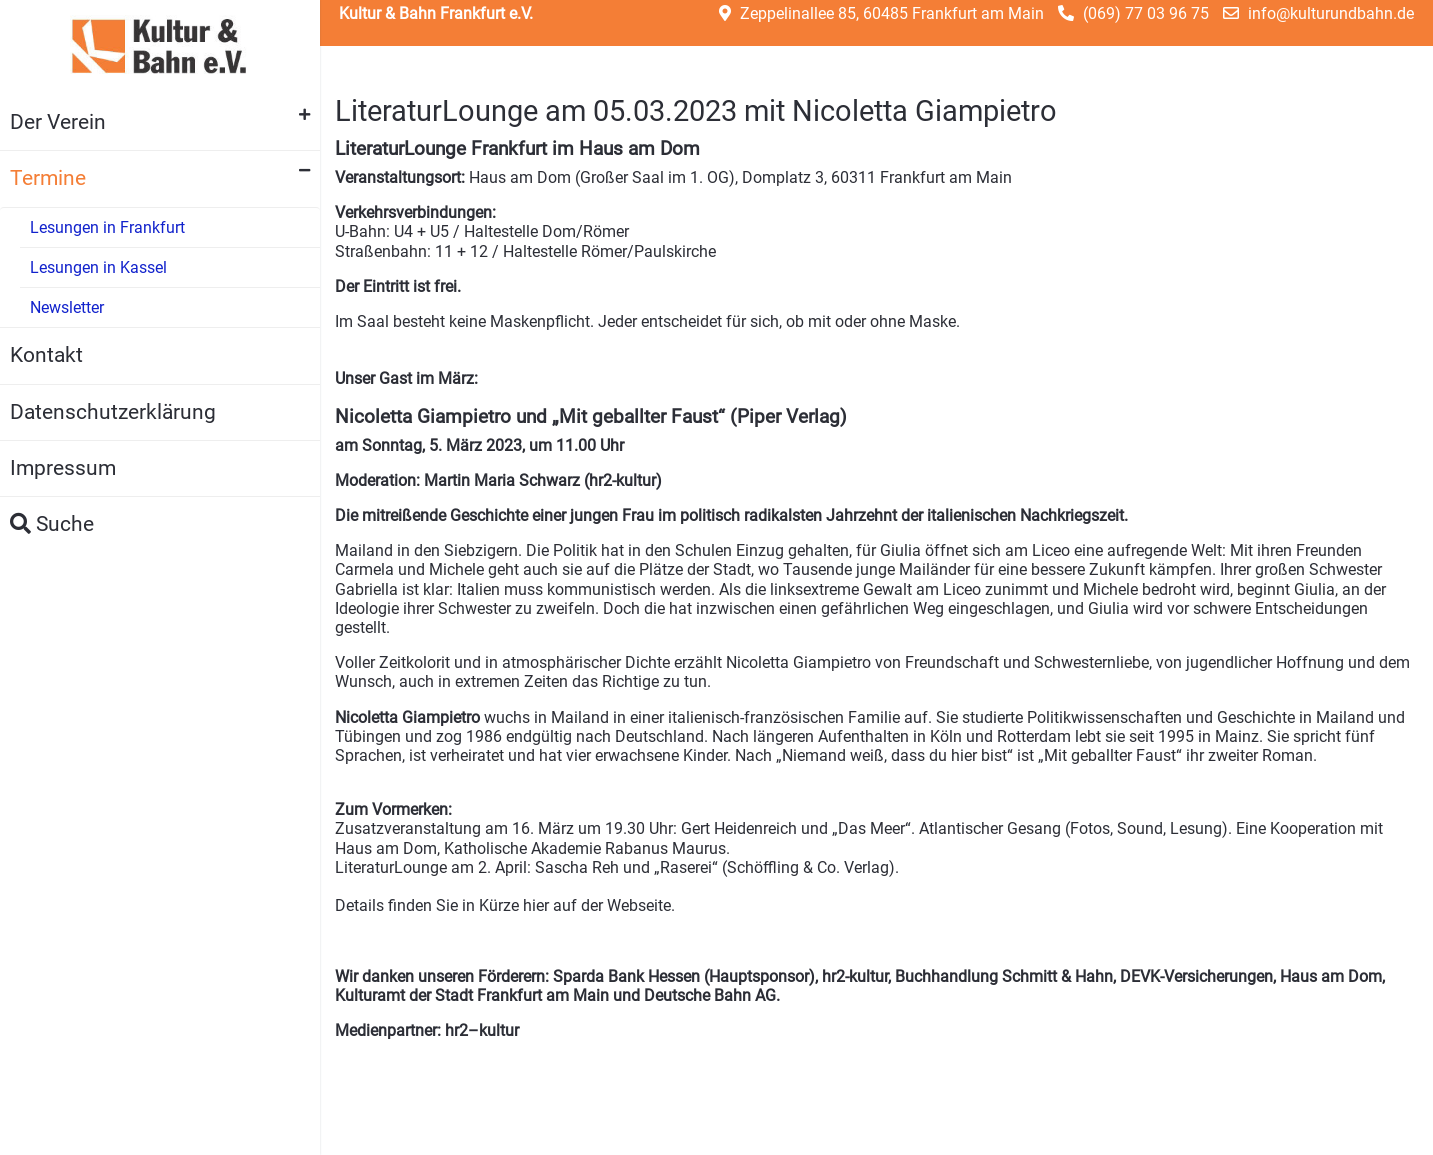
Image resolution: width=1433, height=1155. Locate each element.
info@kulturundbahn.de (1331, 13)
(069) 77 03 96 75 (1146, 13)
